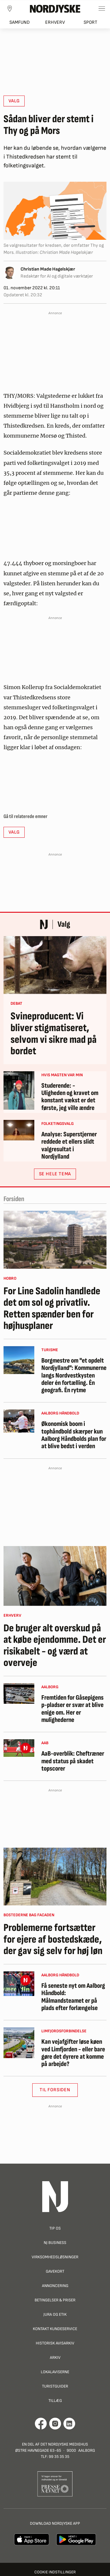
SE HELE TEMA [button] (55, 1174)
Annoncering (55, 2285)
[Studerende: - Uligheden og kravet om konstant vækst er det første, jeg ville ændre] (19, 1090)
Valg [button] (14, 101)
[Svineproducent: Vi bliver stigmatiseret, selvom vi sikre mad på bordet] (55, 965)
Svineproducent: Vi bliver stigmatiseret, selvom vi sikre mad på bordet (54, 1034)
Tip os (55, 2228)
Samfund (19, 22)
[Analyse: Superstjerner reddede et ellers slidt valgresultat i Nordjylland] (19, 1130)
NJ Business (55, 2242)
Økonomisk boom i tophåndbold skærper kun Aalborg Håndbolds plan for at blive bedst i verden (73, 1435)
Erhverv (55, 22)
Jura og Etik (55, 2314)
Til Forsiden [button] (55, 2090)
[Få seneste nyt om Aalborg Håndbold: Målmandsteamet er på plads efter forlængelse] (19, 1983)
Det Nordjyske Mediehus (64, 2444)
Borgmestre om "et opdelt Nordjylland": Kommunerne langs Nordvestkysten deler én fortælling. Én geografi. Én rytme (73, 1375)
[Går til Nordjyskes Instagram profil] (55, 2423)
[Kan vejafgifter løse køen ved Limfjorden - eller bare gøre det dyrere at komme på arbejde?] (19, 2042)
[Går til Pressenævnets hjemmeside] (55, 2483)
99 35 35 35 (59, 2456)
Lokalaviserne (55, 2371)
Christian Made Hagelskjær (48, 269)
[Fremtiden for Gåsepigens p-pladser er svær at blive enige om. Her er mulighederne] (19, 1693)
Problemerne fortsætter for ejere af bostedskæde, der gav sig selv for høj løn (53, 1939)
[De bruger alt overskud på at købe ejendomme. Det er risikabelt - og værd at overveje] (55, 1576)
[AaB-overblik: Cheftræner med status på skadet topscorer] (19, 1748)
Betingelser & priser (55, 2300)
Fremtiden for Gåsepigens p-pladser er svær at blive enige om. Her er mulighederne (72, 1709)
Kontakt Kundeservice (55, 2328)
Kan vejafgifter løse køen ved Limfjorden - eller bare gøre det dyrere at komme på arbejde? (73, 2053)
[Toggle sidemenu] (102, 8)
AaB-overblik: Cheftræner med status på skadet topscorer (72, 1761)
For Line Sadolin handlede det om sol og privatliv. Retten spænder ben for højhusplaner (52, 1309)
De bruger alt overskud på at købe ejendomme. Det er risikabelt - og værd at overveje (55, 1646)
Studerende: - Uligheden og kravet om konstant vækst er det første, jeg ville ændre (69, 1097)
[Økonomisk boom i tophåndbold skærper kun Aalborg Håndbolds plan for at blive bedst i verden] (19, 1420)
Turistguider (55, 2386)
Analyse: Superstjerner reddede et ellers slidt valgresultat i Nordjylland (69, 1145)
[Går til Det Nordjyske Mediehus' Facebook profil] (41, 2423)
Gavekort (55, 2271)
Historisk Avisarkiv (55, 2343)
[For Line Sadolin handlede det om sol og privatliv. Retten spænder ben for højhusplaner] (55, 1240)
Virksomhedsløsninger (55, 2256)
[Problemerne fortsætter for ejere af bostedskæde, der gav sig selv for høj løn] (55, 1876)
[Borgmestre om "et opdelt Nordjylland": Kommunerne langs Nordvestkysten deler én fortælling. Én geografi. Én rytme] (19, 1360)
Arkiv (55, 2357)
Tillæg (55, 2400)
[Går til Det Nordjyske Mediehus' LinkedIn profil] (69, 2423)
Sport (90, 22)
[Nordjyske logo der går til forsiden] (55, 8)
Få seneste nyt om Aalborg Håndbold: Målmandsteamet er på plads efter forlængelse (73, 1997)
